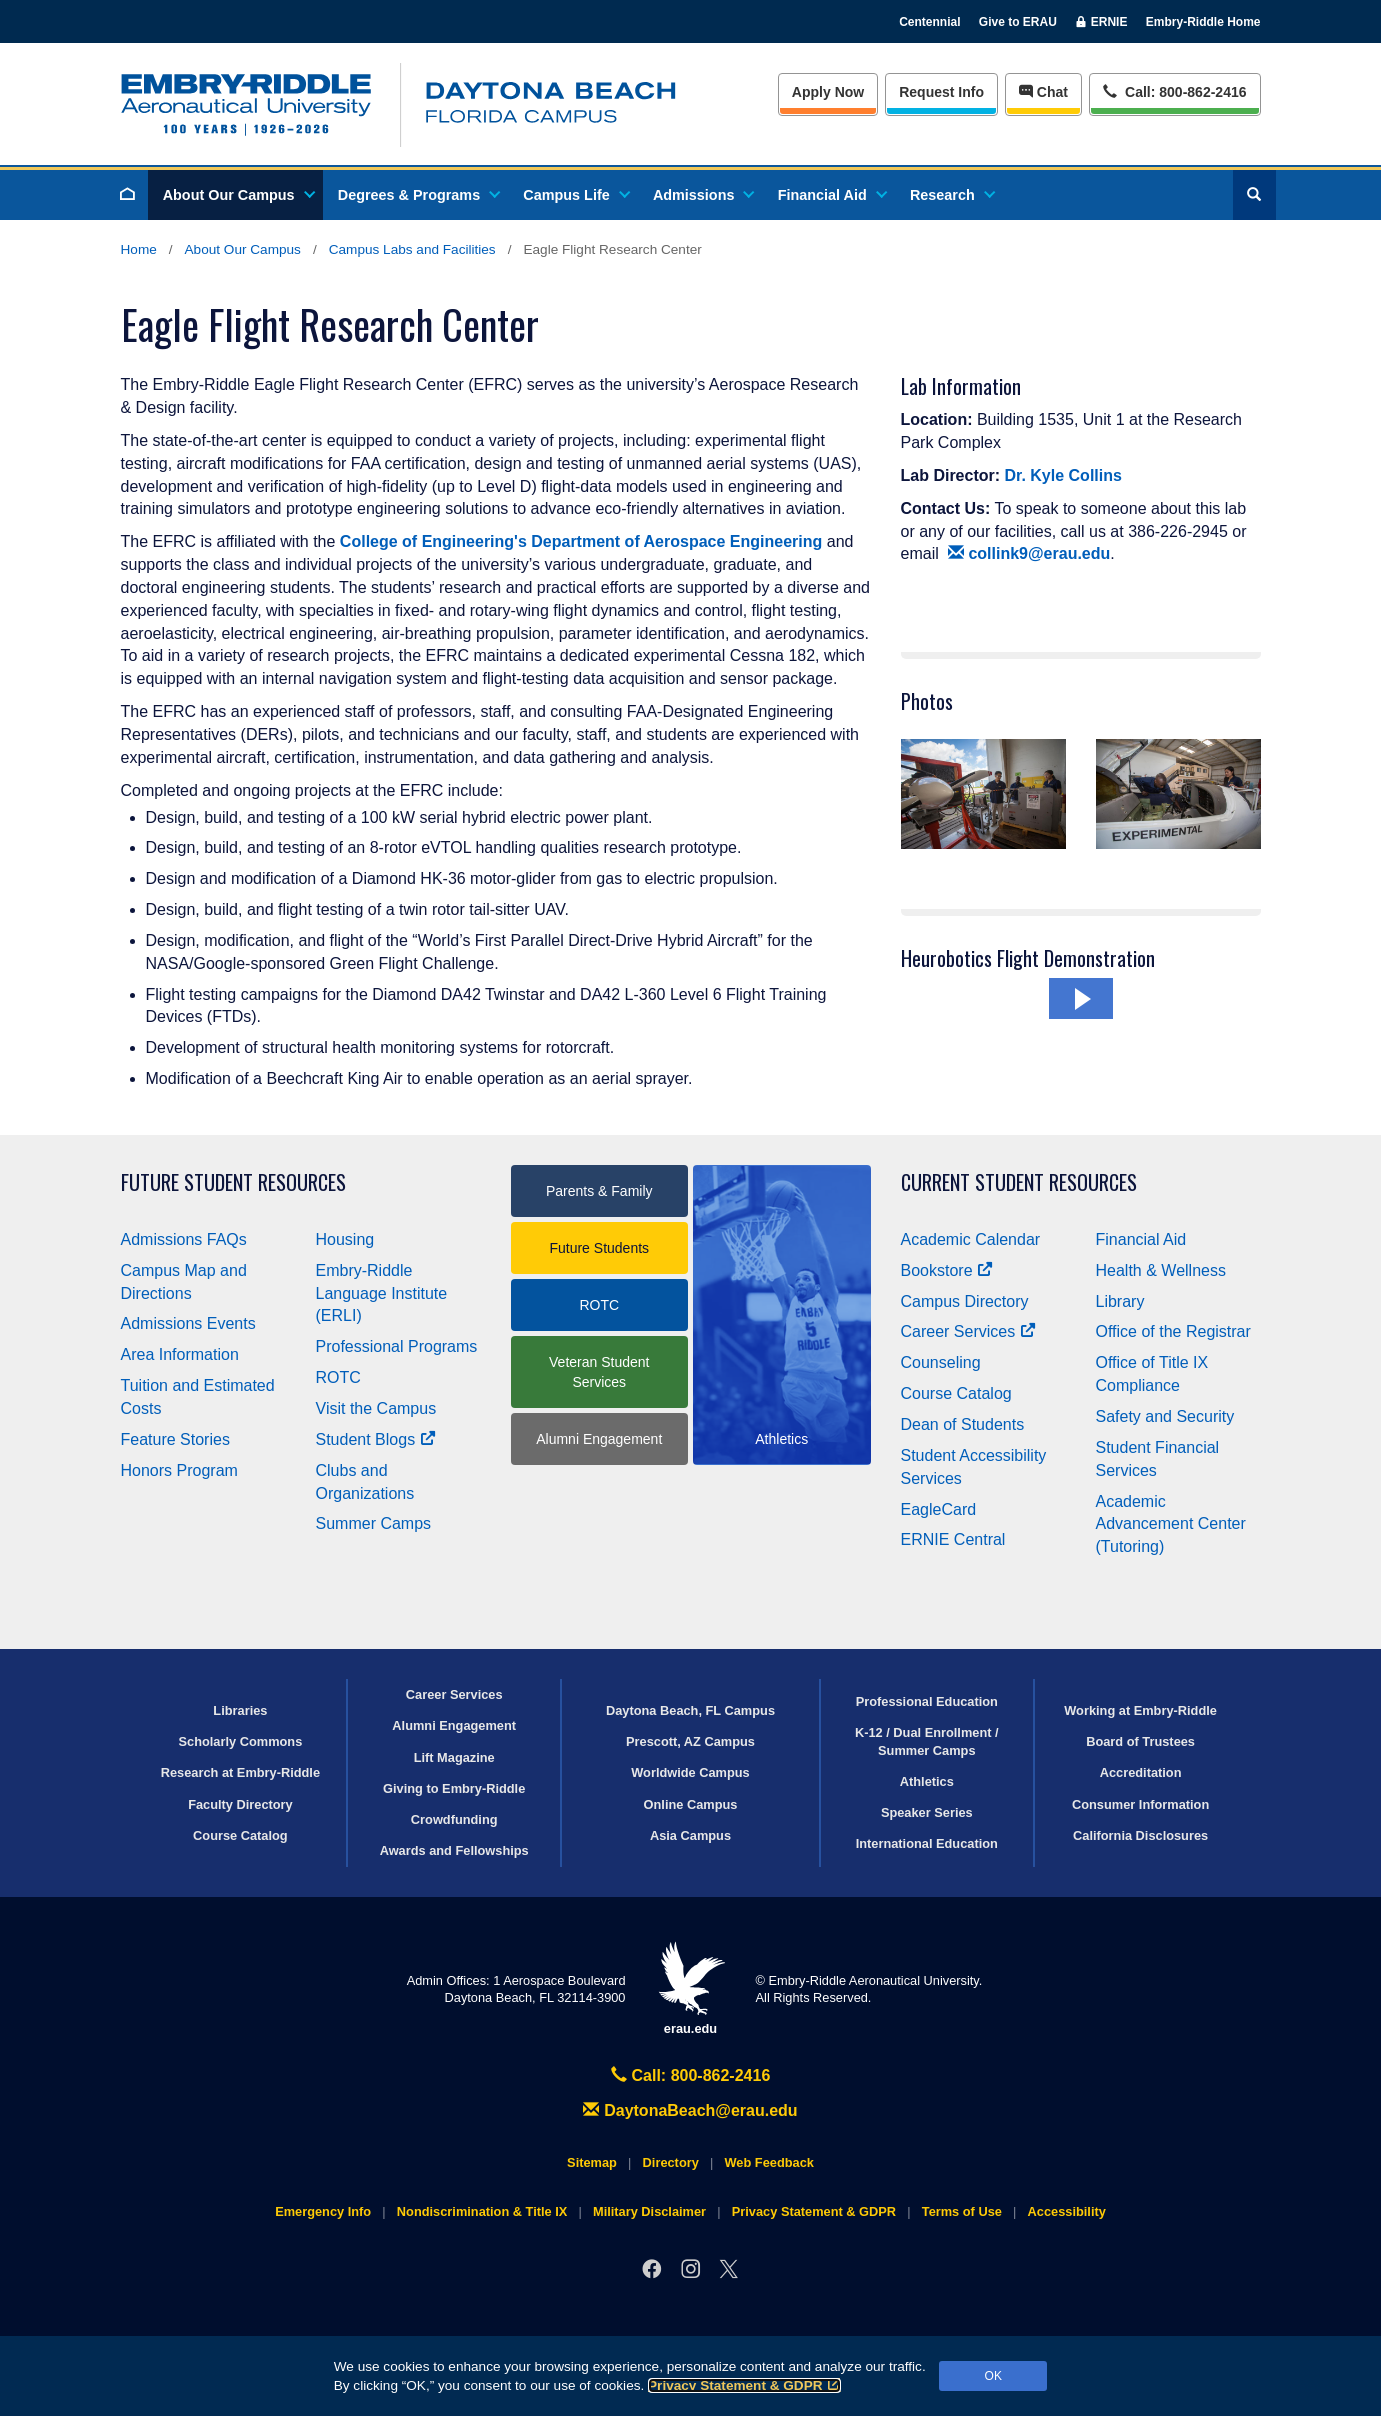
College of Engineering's (433, 541)
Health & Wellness (1161, 1270)
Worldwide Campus (690, 1772)
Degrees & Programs (418, 195)
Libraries (240, 1710)
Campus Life (575, 195)
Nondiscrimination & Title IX (482, 2211)
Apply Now (828, 92)
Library (1120, 1301)
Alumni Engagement (599, 1439)
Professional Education (927, 1701)
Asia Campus (690, 1835)
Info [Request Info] (941, 92)
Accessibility (1067, 2211)
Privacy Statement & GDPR (744, 2385)
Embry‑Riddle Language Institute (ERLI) (382, 1293)
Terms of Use (962, 2211)
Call (1174, 90)
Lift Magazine (454, 1757)
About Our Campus (238, 195)
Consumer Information (1140, 1804)
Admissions (703, 195)
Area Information (180, 1354)
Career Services (969, 1331)
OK (993, 2376)
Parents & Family (599, 1191)
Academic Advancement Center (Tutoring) (1171, 1524)
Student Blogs (376, 1439)
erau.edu (691, 1988)
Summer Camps (374, 1523)
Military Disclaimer (649, 2211)
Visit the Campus (376, 1408)
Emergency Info (323, 2211)
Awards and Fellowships (454, 1850)
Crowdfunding (454, 1819)
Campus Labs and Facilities (412, 249)
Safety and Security (1165, 1416)
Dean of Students (963, 1424)
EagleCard (939, 1509)
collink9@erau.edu (1029, 553)
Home (139, 249)
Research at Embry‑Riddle (240, 1772)
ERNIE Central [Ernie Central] (953, 1539)
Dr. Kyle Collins (1063, 475)
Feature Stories (175, 1439)
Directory (671, 2162)
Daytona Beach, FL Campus (690, 1710)
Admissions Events (188, 1323)
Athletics (927, 1781)
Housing (345, 1239)
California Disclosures (1140, 1835)
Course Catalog (956, 1393)
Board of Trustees (1140, 1741)
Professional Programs (397, 1346)
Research (951, 195)
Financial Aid (831, 195)
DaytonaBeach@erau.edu (690, 2110)
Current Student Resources (1019, 1182)
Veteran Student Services (599, 1372)
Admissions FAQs (184, 1239)
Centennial (929, 22)
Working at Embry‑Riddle (1140, 1710)
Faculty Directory (240, 1804)
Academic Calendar (971, 1239)
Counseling (941, 1362)
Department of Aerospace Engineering (676, 541)
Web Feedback (769, 2162)
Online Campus (691, 1804)
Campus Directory (965, 1301)
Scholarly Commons (241, 1741)
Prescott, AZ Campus (690, 1741)
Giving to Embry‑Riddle (454, 1788)
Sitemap (592, 2162)
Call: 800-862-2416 (691, 2075)
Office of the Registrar (1173, 1331)
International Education (927, 1843)
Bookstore (947, 1270)
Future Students (599, 1248)
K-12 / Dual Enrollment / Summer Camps (927, 1741)
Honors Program (179, 1470)
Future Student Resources (233, 1182)
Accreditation (1141, 1772)
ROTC (338, 1377)
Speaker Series (927, 1812)
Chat (1043, 92)
